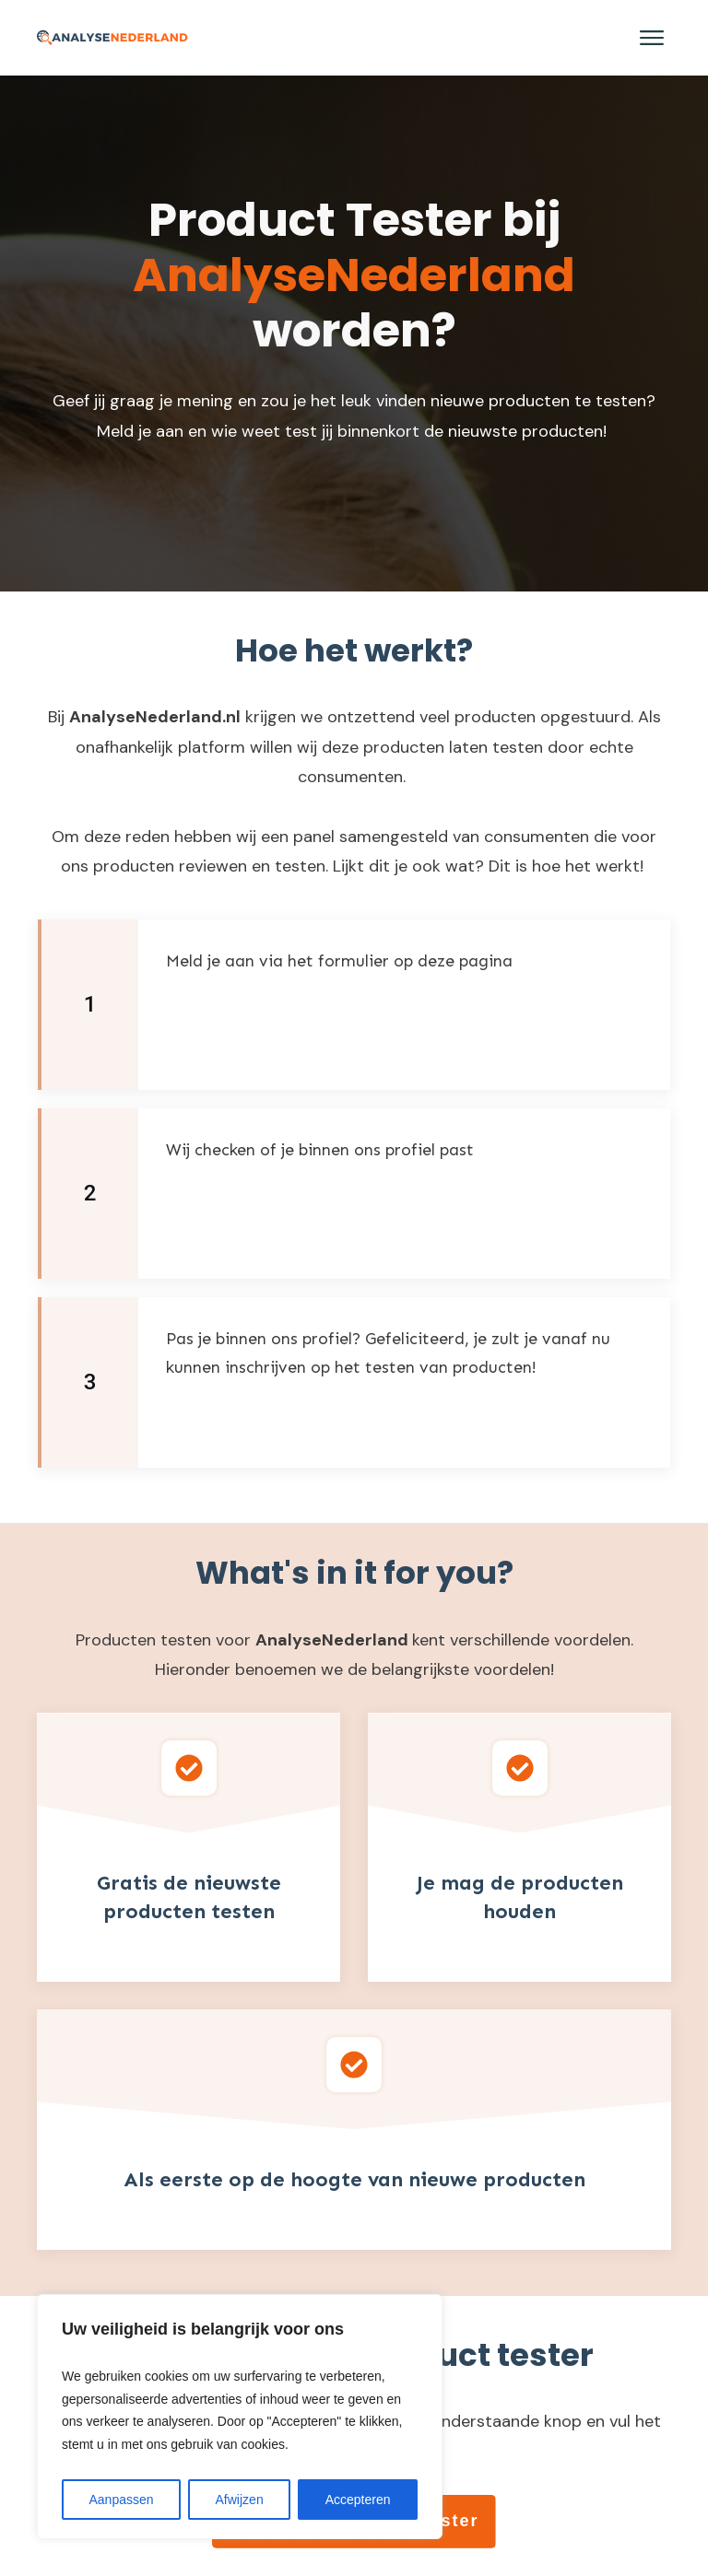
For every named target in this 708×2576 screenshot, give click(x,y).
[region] (239, 2416)
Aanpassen (120, 2499)
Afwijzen (240, 2499)
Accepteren (358, 2499)
